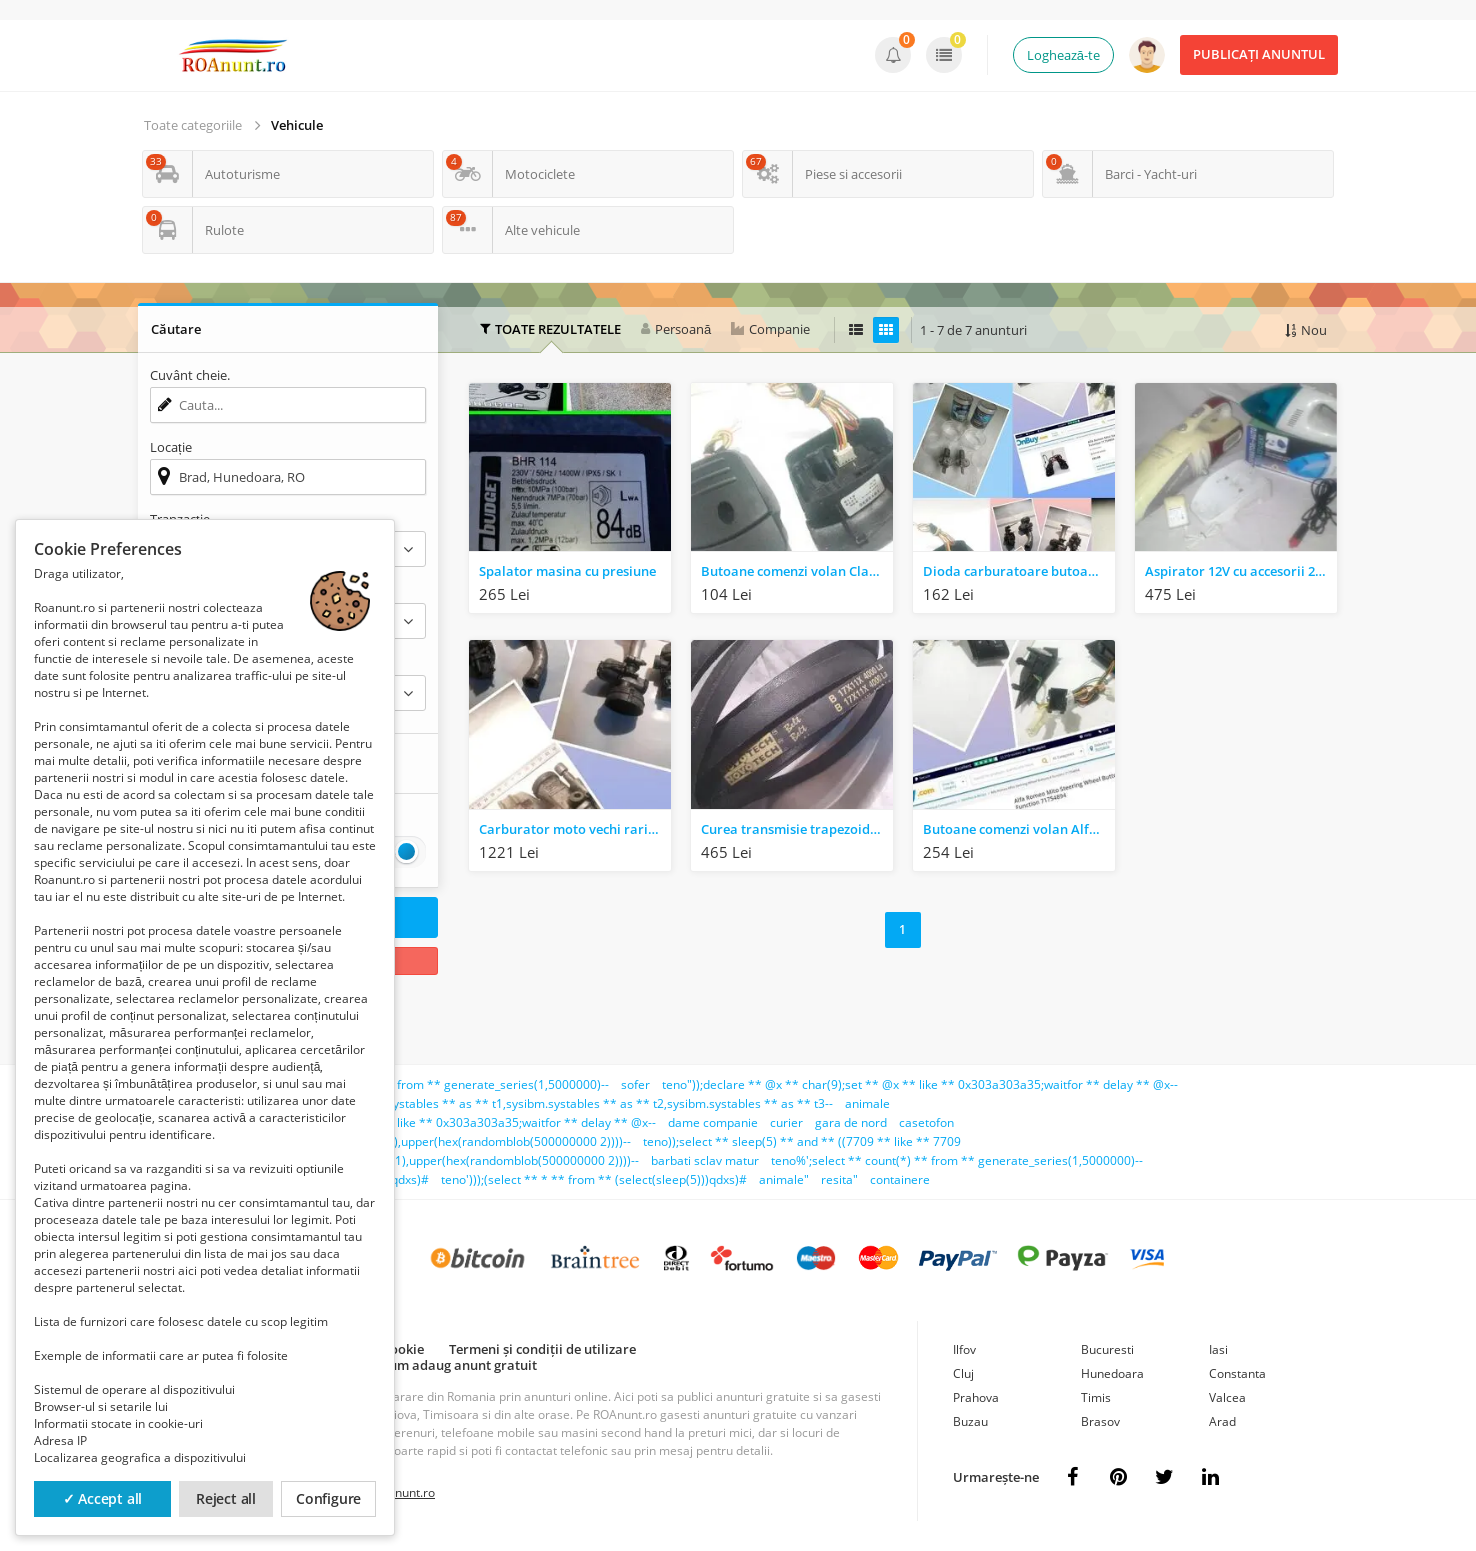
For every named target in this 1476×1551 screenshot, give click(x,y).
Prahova (976, 1397)
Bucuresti (1107, 1349)
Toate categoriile (193, 125)
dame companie (713, 1122)
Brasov (1100, 1421)
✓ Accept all (103, 1498)
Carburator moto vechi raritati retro (575, 829)
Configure (328, 1498)
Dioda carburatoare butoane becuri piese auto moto (1019, 571)
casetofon (926, 1122)
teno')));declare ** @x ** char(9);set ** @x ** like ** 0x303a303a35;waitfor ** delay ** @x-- (397, 1122)
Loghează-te (1063, 55)
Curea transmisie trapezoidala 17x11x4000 (797, 829)
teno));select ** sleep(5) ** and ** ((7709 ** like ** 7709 (802, 1141)
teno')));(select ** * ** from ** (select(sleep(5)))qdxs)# (594, 1179)
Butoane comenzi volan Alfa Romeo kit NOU (1019, 829)
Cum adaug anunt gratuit (459, 1365)
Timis (1096, 1397)
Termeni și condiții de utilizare (542, 1349)
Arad (1222, 1421)
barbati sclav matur (705, 1160)
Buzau (970, 1421)
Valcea (1227, 1397)
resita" (839, 1179)
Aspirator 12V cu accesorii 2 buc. (1241, 571)
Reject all (226, 1498)
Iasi (1218, 1349)
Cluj (963, 1373)
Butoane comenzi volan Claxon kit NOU (797, 571)
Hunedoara (1112, 1373)
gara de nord (851, 1122)
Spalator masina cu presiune (567, 571)
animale (867, 1103)
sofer (635, 1084)
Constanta (1237, 1373)
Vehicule (297, 125)
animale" (784, 1179)
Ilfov (964, 1349)
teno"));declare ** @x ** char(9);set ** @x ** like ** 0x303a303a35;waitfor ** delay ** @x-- (920, 1084)
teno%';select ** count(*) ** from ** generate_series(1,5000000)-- (957, 1160)
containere (900, 1179)
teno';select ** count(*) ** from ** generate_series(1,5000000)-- (428, 1084)
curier (786, 1122)
